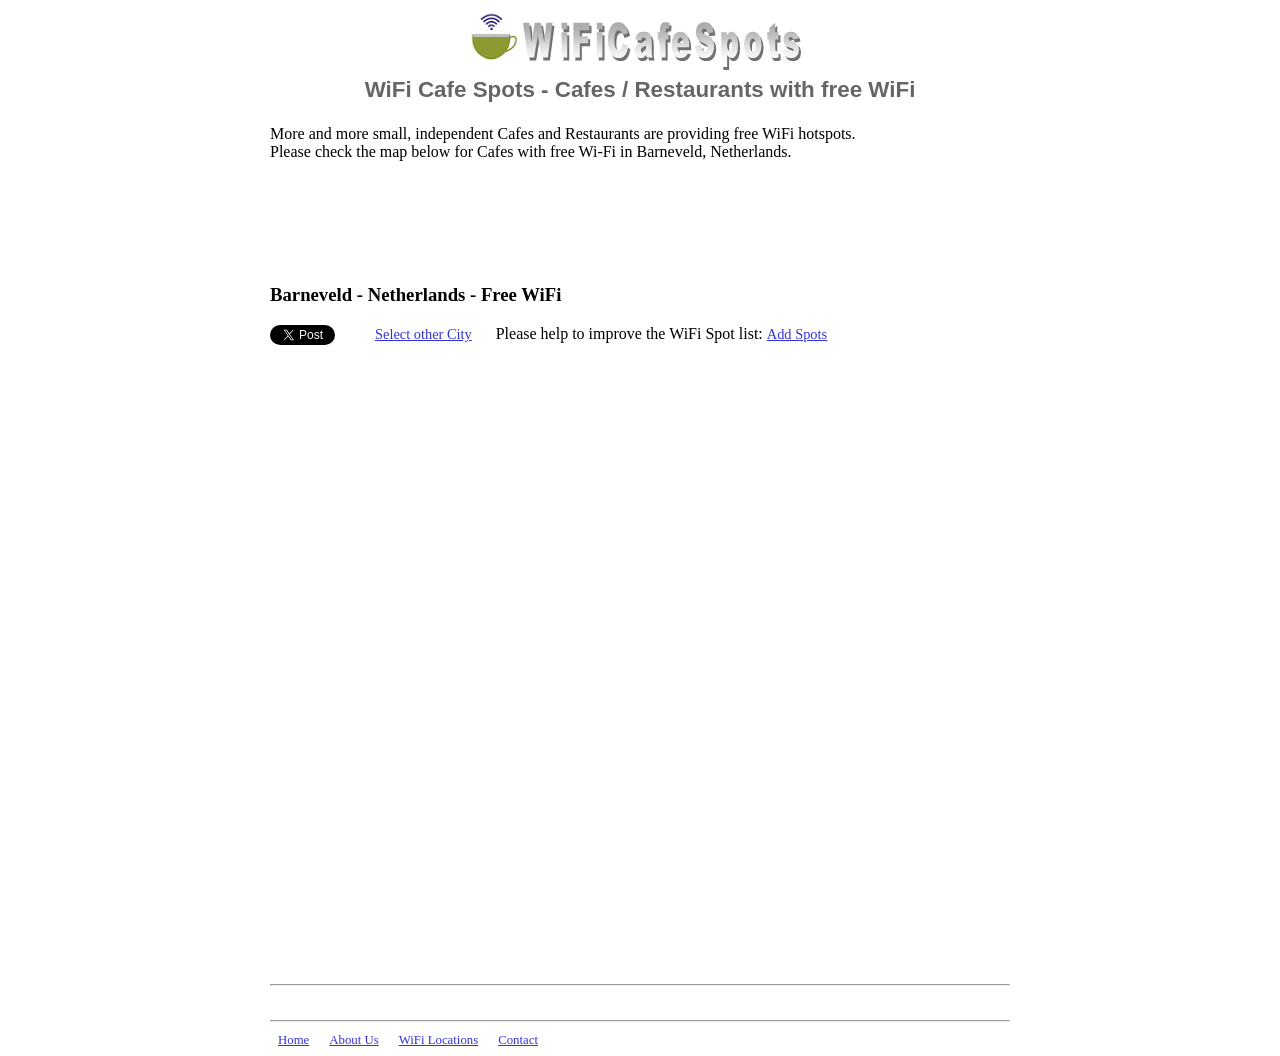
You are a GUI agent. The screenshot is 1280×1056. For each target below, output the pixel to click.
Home (293, 1040)
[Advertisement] (634, 221)
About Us (353, 1040)
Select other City (423, 334)
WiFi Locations (438, 1040)
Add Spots (797, 334)
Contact (518, 1040)
